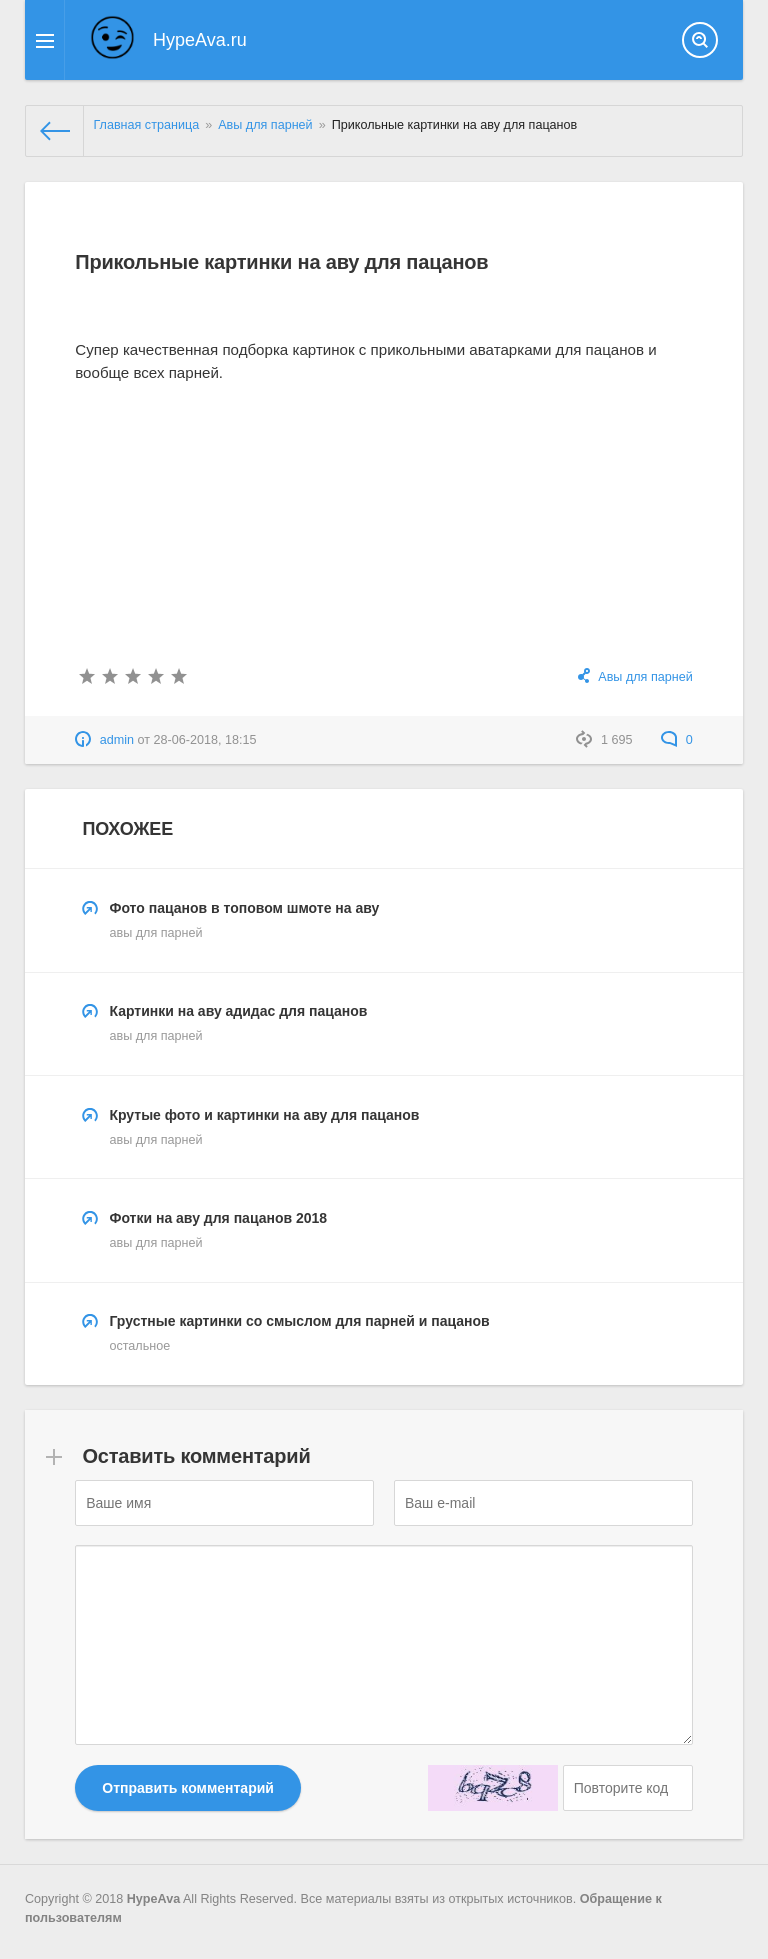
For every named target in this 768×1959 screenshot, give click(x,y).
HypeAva (153, 1899)
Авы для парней (645, 677)
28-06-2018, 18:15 (205, 740)
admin (117, 740)
